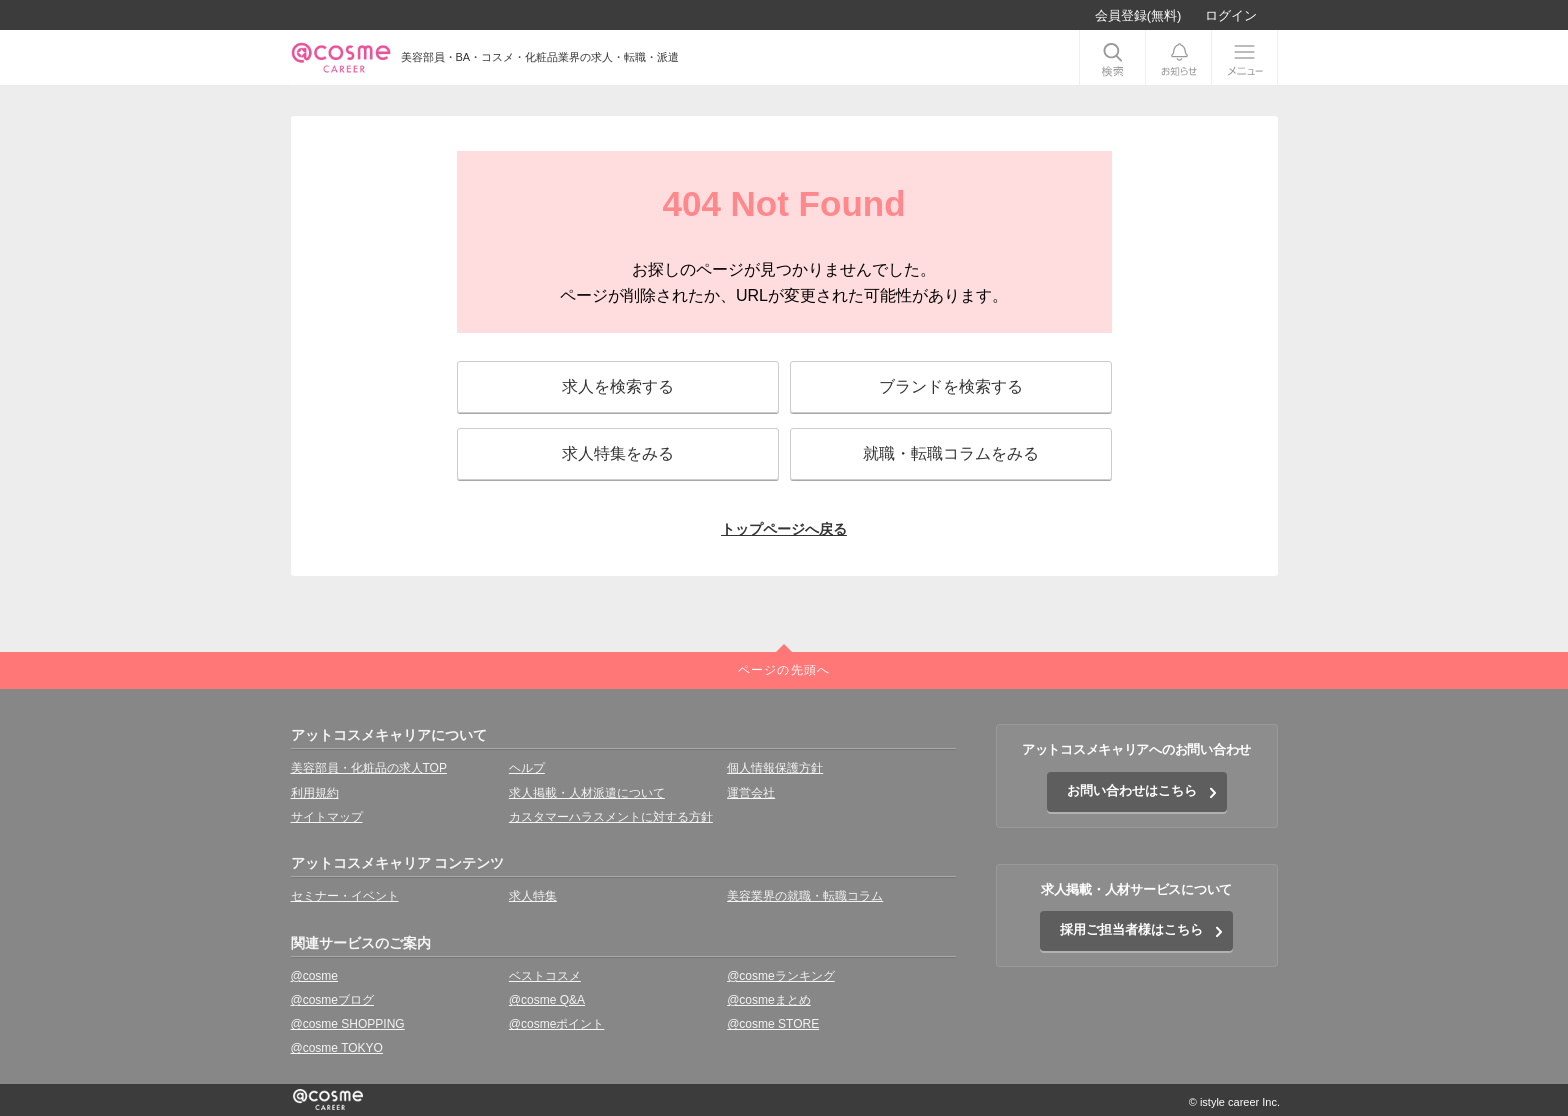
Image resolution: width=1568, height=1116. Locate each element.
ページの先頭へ (784, 670)
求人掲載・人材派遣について (587, 793)
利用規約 (315, 793)
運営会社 (751, 793)
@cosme (315, 976)
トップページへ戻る (784, 529)
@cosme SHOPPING (348, 1024)
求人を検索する (618, 386)
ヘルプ (527, 768)
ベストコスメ (545, 976)
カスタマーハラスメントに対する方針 (611, 817)
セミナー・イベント (345, 896)
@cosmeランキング (781, 976)
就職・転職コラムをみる (951, 453)
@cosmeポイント (557, 1024)
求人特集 (533, 896)
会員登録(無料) (1138, 15)
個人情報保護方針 (775, 768)
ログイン (1231, 15)
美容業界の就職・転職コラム (805, 896)
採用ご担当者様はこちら (1131, 929)
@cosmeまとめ (769, 1000)
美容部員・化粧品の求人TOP (369, 768)
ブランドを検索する (951, 386)
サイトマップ (327, 817)
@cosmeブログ (333, 1000)
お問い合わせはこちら (1132, 790)
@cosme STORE (773, 1024)
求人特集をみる (618, 453)
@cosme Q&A (547, 1000)
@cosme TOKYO (337, 1048)
